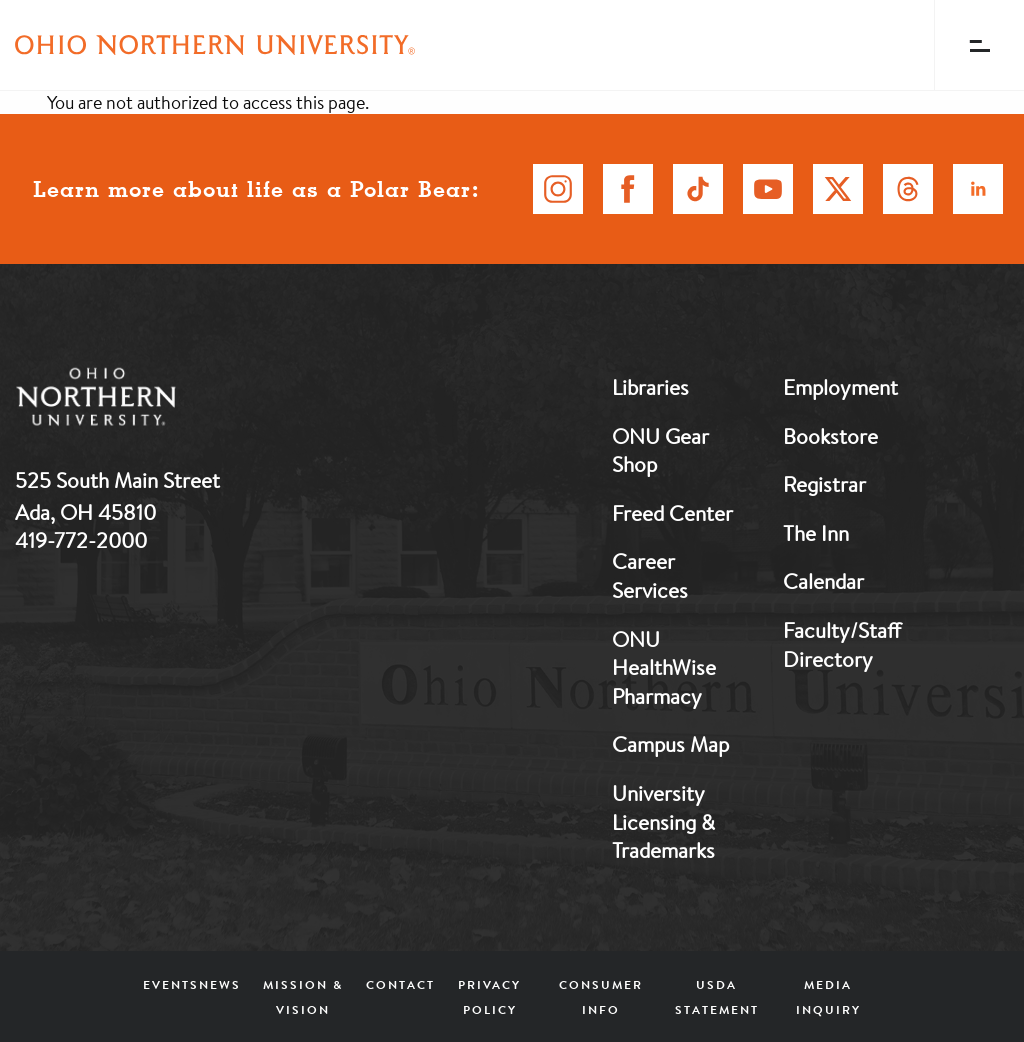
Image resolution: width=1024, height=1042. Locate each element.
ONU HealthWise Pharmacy (664, 667)
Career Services (650, 575)
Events (171, 984)
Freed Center (672, 513)
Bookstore (830, 436)
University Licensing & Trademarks (663, 821)
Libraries (650, 387)
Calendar (823, 581)
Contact (400, 984)
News (220, 984)
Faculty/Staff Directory (842, 644)
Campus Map (670, 744)
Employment (840, 387)
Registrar (824, 484)
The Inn (816, 533)
